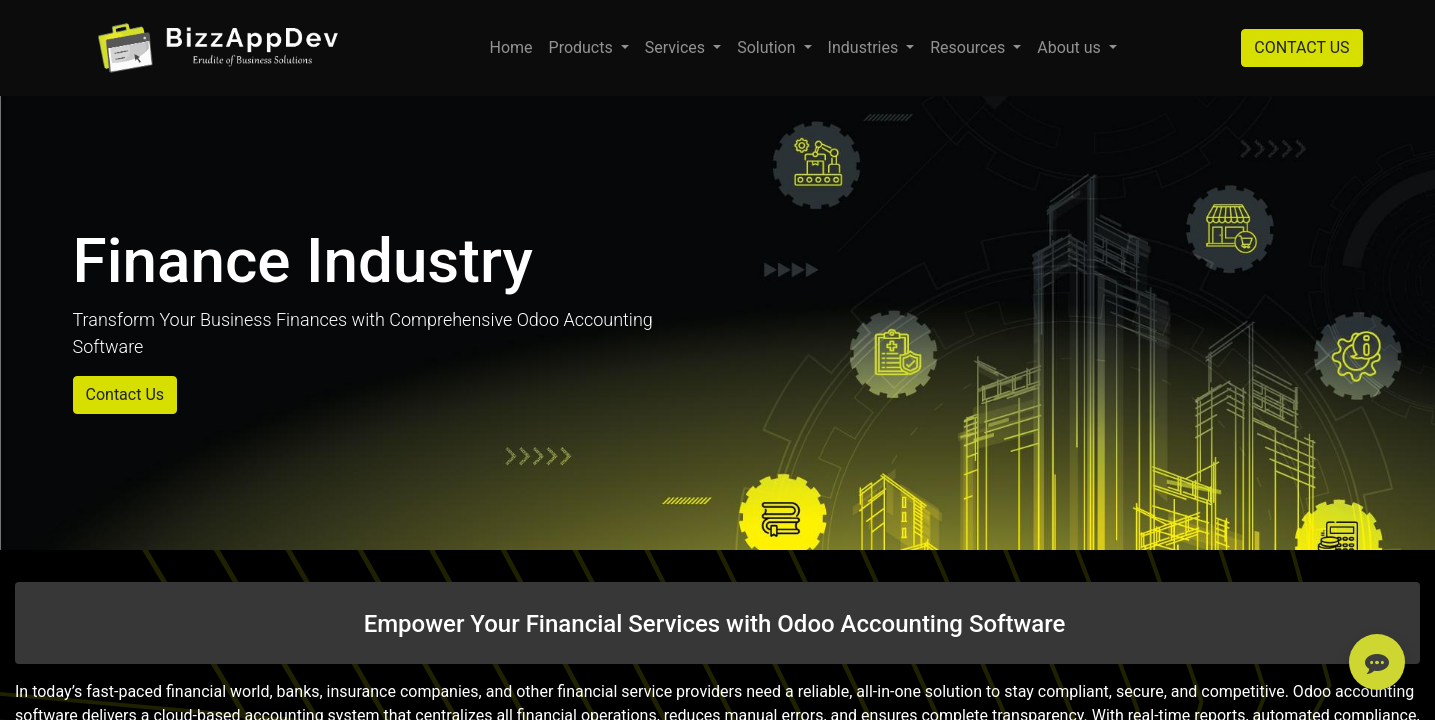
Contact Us (125, 394)
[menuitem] (510, 48)
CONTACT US (1301, 47)
